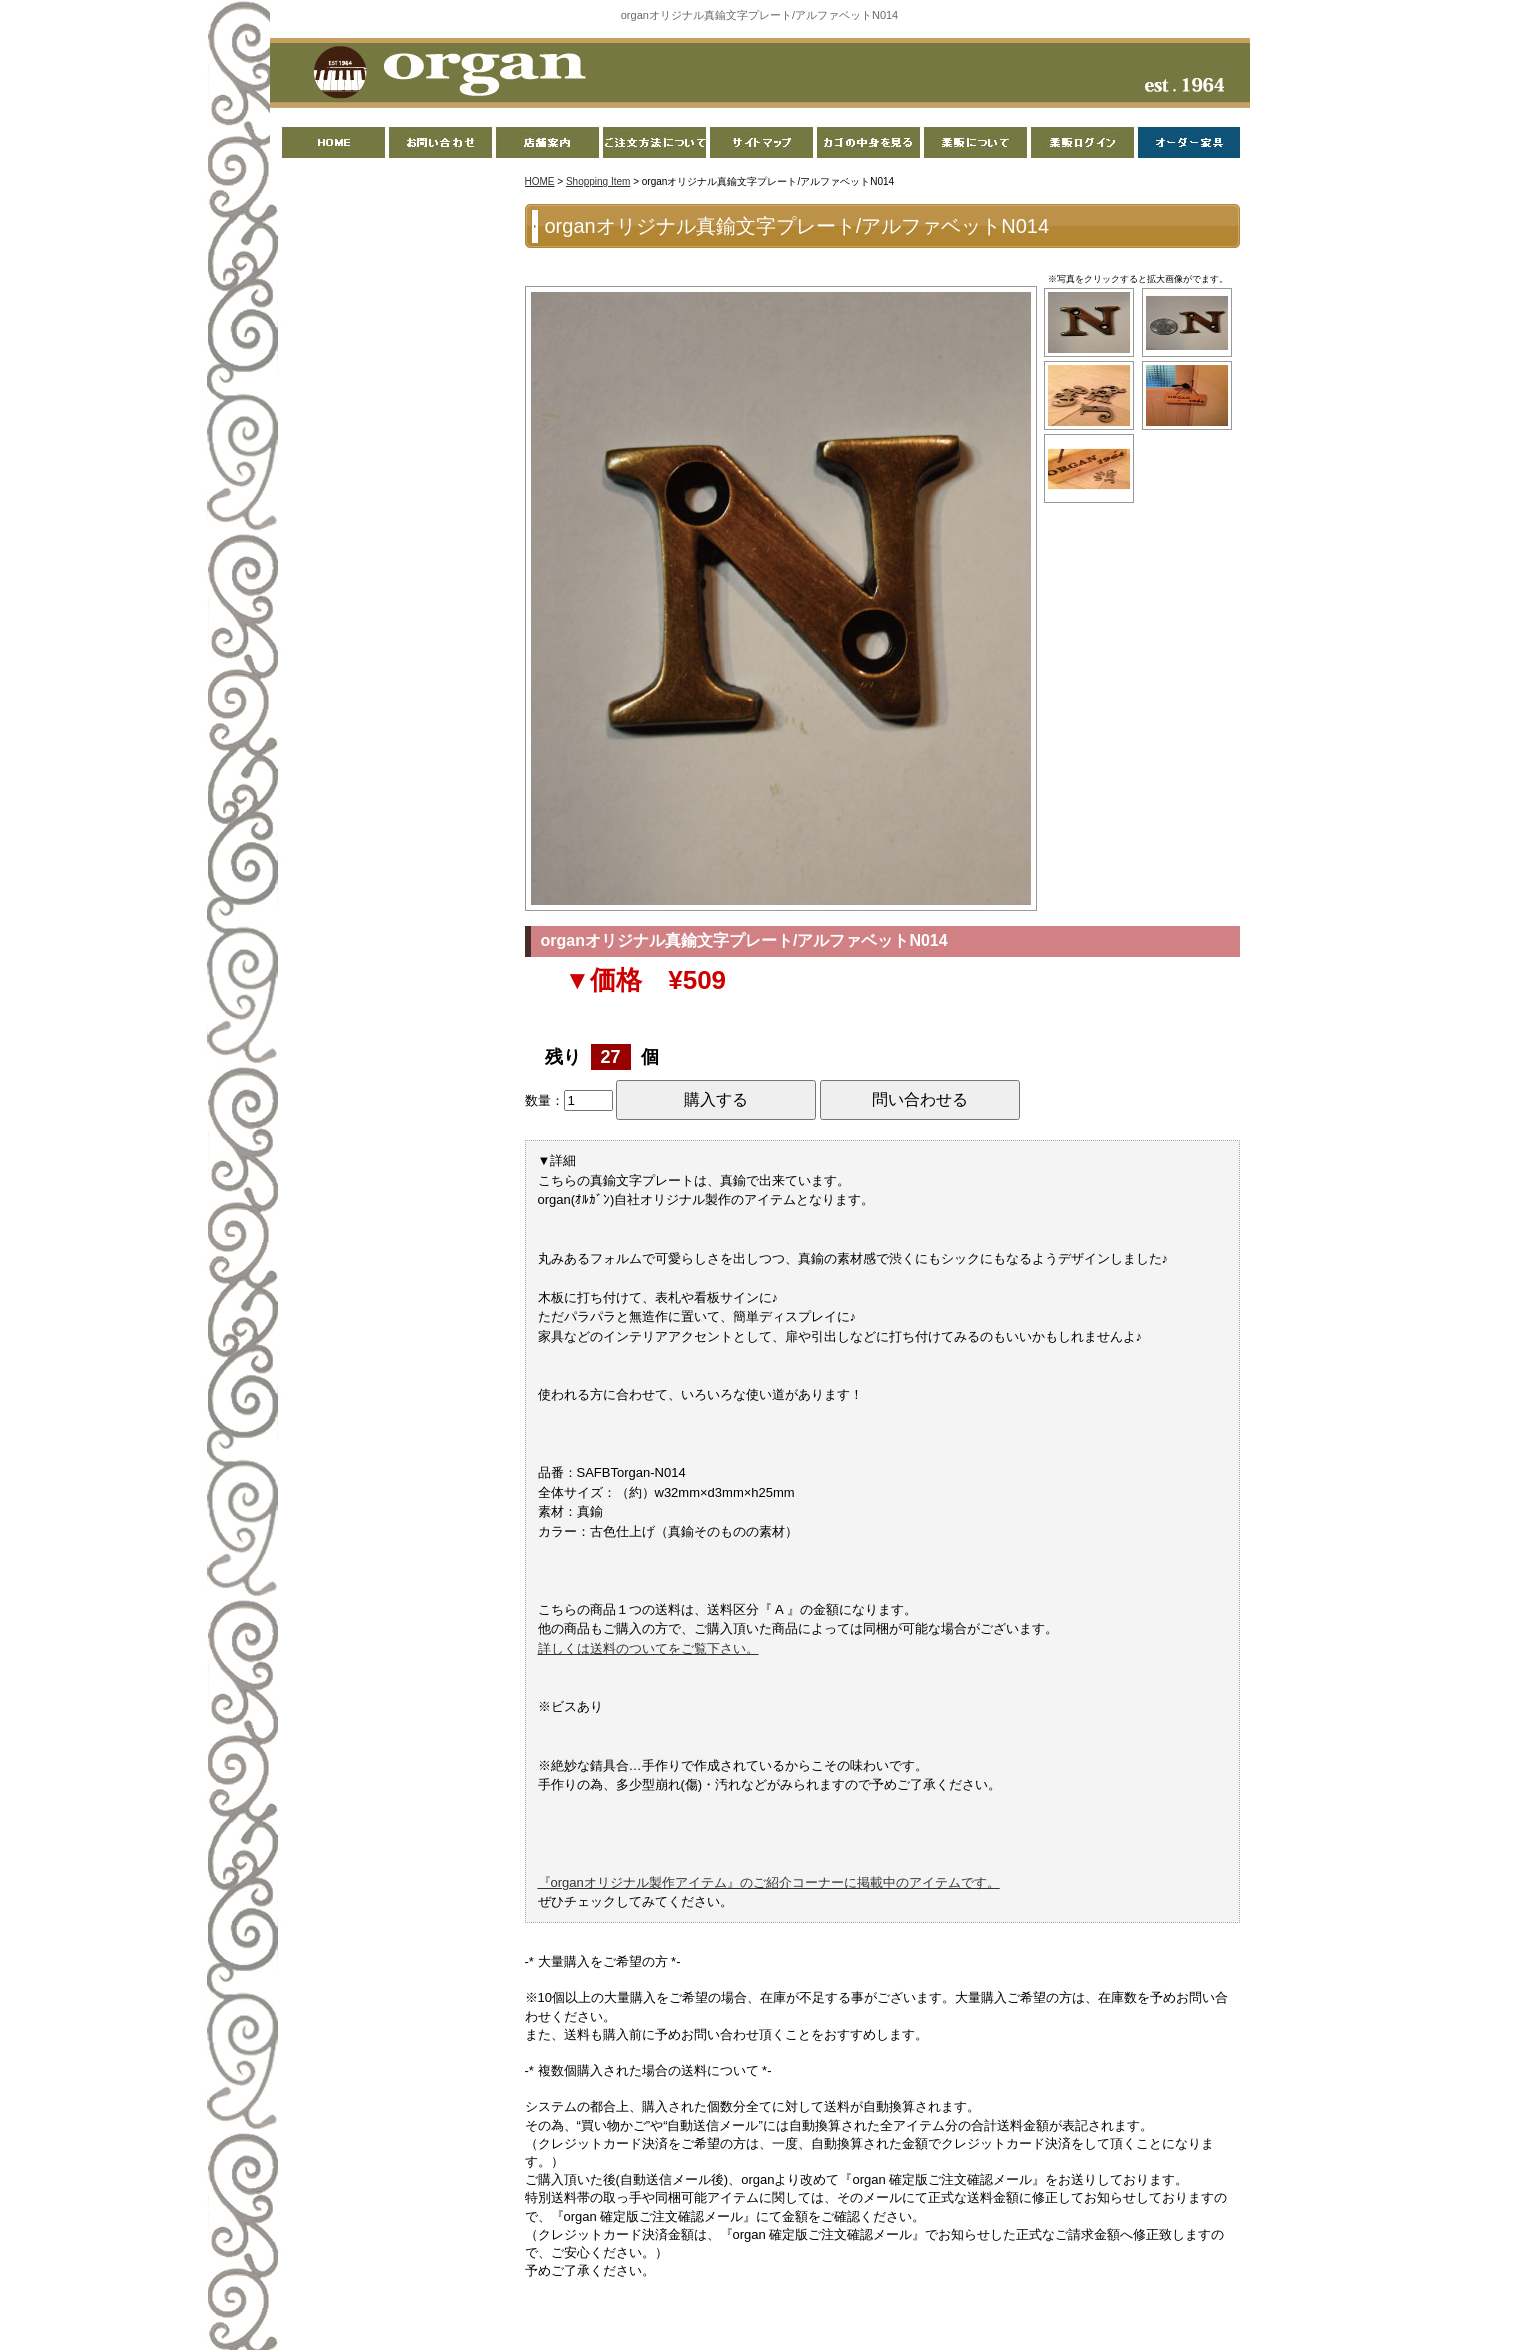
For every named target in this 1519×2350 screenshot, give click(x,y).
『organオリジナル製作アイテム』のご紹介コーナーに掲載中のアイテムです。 (769, 1882)
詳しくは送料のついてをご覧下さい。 (648, 1648)
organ (444, 74)
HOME (540, 181)
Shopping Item (598, 181)
